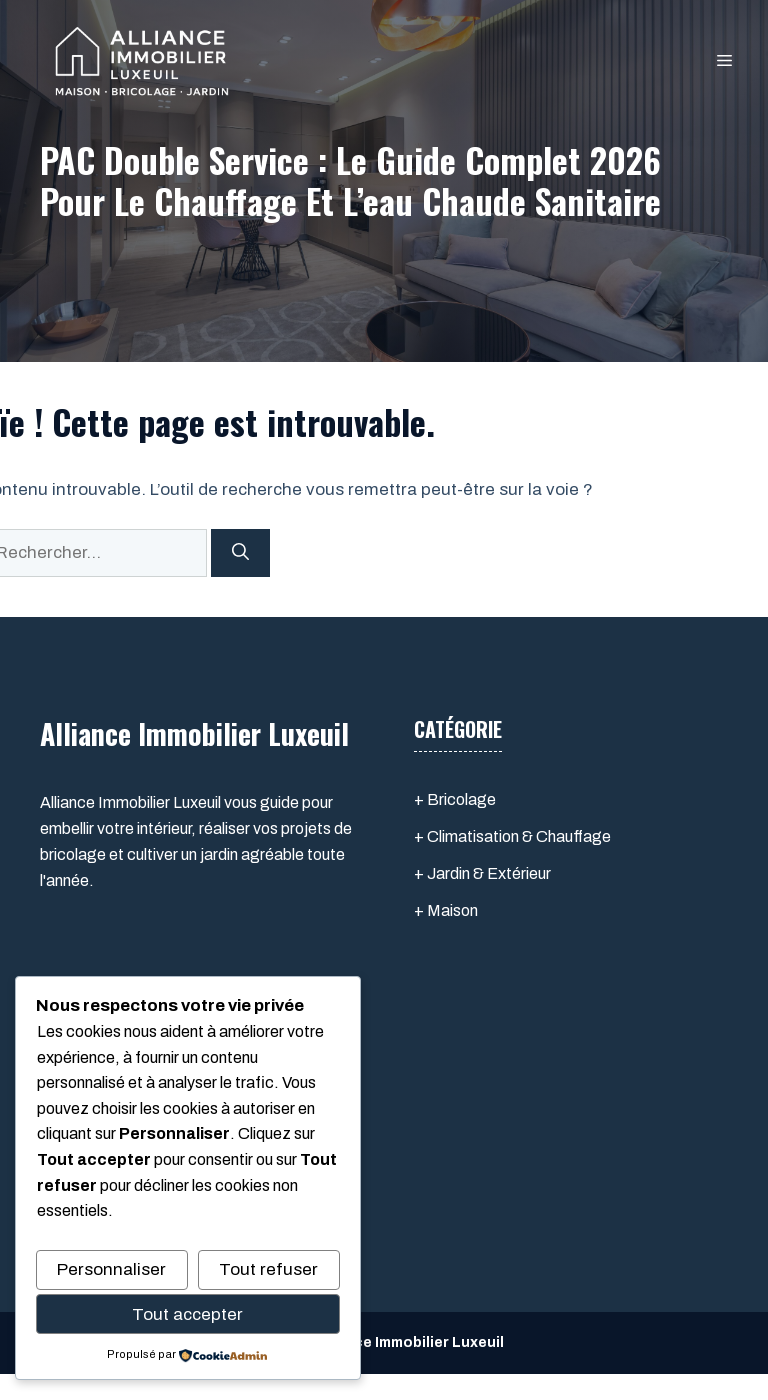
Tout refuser (268, 1269)
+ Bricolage (455, 799)
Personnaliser (111, 1269)
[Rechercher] (240, 553)
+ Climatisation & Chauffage (512, 836)
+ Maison (446, 910)
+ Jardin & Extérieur (482, 873)
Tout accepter (187, 1314)
